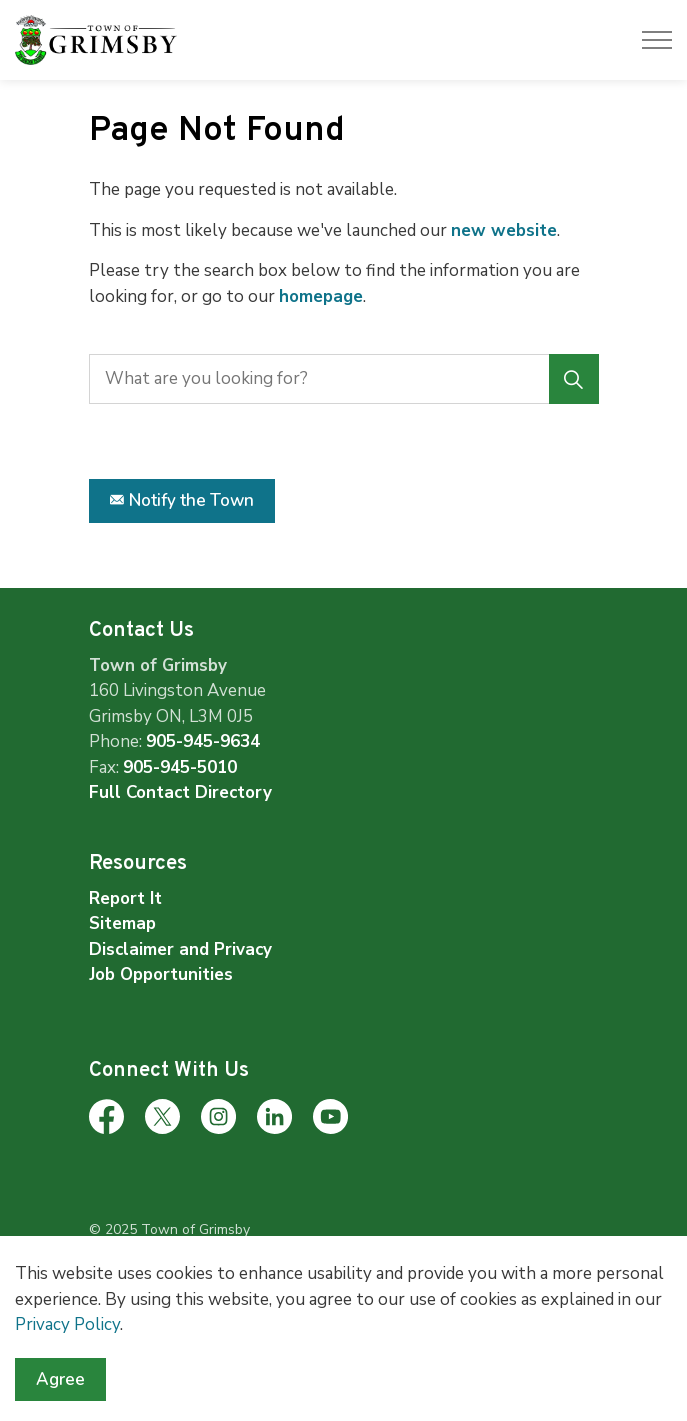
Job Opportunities (161, 974)
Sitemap (122, 923)
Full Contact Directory (180, 792)
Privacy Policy (67, 1336)
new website (504, 230)
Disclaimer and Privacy (180, 949)
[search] (341, 379)
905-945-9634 (203, 741)
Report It (125, 898)
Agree (60, 1392)
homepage (321, 296)
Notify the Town (182, 501)
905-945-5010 (180, 767)
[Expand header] (657, 40)
